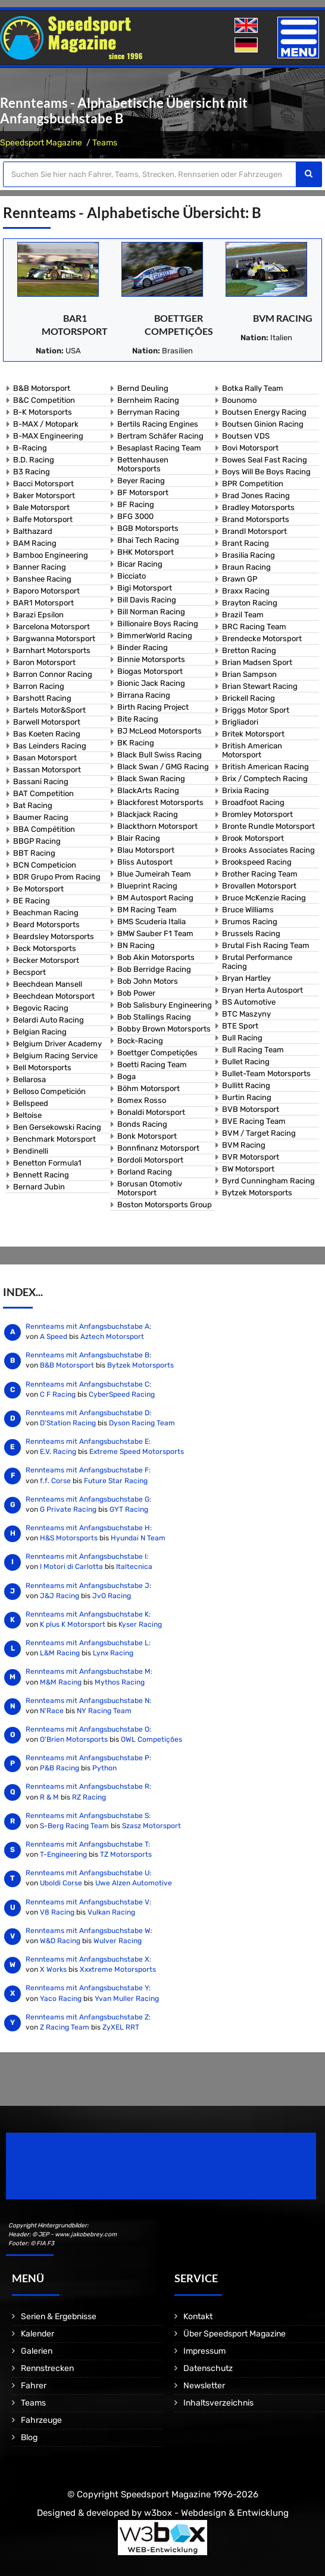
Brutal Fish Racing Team (266, 945)
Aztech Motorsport (112, 1336)
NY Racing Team (104, 1711)
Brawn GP (239, 578)
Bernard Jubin (39, 1186)
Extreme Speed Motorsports (136, 1451)
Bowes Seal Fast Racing (264, 459)
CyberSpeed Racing (122, 1394)
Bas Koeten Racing (46, 733)
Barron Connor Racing (52, 674)
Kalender (37, 2334)
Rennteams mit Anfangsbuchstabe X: (88, 1959)
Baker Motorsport (44, 495)
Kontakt (197, 2316)
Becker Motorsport (46, 960)
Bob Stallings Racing (154, 1016)
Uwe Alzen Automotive (133, 1883)
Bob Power (136, 993)
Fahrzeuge (41, 2420)
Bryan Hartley (246, 978)
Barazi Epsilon (38, 614)
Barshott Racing (42, 698)
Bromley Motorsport (257, 814)
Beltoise (27, 1115)
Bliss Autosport (145, 861)
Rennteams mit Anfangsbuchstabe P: (88, 1758)
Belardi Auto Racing (48, 1019)
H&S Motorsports (69, 1538)
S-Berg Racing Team (74, 1826)
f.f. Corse (55, 1481)
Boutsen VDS (246, 435)
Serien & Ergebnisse (58, 2316)
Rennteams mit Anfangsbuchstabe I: (87, 1556)
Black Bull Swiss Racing (159, 754)
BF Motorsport (142, 492)
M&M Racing (61, 1682)
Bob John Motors (147, 981)
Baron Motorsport (44, 662)
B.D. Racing (33, 459)
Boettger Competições (157, 1052)
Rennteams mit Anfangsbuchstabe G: (88, 1499)
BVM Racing (282, 318)
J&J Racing (59, 1596)
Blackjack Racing (147, 814)
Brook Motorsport (253, 838)
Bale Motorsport (41, 507)
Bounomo (239, 400)
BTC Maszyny (246, 1013)
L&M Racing (61, 1653)
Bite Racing (137, 718)
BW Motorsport (248, 1168)
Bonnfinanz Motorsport (158, 1147)
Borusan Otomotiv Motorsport (149, 1188)
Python (104, 1768)
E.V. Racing (58, 1451)
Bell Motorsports (42, 1067)
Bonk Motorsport (147, 1136)
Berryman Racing (148, 412)
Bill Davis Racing (146, 599)
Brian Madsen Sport (257, 662)
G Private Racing (68, 1509)
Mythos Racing (120, 1682)
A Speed (53, 1336)
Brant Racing (245, 543)
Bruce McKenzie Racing (264, 897)
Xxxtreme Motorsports (118, 1969)
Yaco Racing (61, 1998)
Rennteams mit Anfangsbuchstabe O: (88, 1729)
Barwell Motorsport (46, 721)
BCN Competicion (44, 864)
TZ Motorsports (126, 1854)
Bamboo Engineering (50, 555)
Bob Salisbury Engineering (164, 1004)
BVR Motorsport (250, 1156)
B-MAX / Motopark (46, 424)
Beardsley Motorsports (53, 936)
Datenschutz (208, 2368)
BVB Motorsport (250, 1109)
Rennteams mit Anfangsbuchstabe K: (88, 1614)
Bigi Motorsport (144, 587)
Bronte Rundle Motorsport (268, 826)
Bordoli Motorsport (150, 1159)
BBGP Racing (37, 841)
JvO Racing (111, 1596)
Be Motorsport (38, 888)
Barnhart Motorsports (51, 650)
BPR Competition (252, 483)
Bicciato (131, 575)
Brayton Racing (249, 602)
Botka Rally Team (252, 388)
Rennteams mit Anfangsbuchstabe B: (88, 1355)
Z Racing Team (64, 2027)
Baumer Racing (40, 817)
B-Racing (30, 447)
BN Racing (136, 945)
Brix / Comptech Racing (265, 778)
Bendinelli (30, 1150)
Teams (104, 143)
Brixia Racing (245, 790)
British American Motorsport (252, 750)
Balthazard (32, 531)
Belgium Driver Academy (57, 1043)
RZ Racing (89, 1797)
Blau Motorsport (145, 850)
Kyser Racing (140, 1624)
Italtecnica (134, 1566)
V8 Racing (57, 1912)
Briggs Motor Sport (255, 710)
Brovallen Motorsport (259, 885)
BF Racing (135, 504)
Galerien (36, 2351)
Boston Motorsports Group (164, 1204)
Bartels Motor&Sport (49, 710)
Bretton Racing (249, 650)
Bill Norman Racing (151, 611)
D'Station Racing (68, 1423)
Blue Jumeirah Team (154, 873)
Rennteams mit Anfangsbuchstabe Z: (88, 2017)
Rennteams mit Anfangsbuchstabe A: (88, 1326)
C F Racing (58, 1394)
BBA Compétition (44, 829)
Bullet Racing (246, 1061)
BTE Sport (240, 1025)
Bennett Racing (41, 1174)
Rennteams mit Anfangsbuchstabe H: (89, 1528)
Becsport (29, 972)
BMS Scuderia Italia (151, 921)
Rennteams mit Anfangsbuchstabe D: (88, 1413)
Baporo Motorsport (46, 590)
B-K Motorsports (42, 412)
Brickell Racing (248, 698)
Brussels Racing (251, 933)
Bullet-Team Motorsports (266, 1073)
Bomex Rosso (141, 1100)
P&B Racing (59, 1768)
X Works (53, 1969)
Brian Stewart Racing (260, 686)
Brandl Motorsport (254, 531)
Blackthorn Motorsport (157, 826)
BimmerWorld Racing (154, 635)
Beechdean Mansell (47, 984)
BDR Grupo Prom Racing (57, 876)
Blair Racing (138, 838)
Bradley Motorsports (258, 507)
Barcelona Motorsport (51, 626)
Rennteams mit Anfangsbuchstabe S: (88, 1815)
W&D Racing (60, 1941)
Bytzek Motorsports (257, 1192)
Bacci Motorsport (43, 483)
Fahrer (33, 2386)
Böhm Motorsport (148, 1088)
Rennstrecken (47, 2368)
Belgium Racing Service (55, 1055)
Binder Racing (142, 647)
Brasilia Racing (248, 555)
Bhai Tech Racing (148, 540)
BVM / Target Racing (259, 1133)
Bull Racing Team (253, 1049)
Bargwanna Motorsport (54, 638)
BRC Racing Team (254, 626)
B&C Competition (44, 400)
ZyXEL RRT (120, 2027)
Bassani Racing (40, 781)
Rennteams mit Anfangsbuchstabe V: (88, 1902)
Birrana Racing (143, 695)
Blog (29, 2437)
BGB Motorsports (148, 528)
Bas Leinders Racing (49, 745)
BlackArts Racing (148, 790)
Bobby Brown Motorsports (164, 1028)
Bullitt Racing (246, 1085)
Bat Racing (32, 805)
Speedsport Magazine (41, 143)
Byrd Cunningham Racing (268, 1180)
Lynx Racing (113, 1653)
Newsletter (204, 2386)
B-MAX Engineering (48, 435)
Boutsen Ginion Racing (263, 424)
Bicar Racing (139, 564)
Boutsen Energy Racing (264, 412)
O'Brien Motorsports (74, 1739)
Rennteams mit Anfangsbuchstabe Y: (88, 1988)
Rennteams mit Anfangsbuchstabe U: (88, 1873)
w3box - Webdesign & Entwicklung (216, 2512)
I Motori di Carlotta (71, 1566)
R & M (49, 1797)
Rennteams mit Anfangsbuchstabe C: (88, 1384)
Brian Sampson (249, 674)
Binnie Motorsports (151, 659)
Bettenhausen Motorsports (142, 464)
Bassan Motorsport (47, 769)
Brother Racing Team (260, 873)
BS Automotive (249, 1002)
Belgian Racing (40, 1031)
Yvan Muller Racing (127, 1998)
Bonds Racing (142, 1124)
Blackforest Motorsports (160, 802)
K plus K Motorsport (72, 1624)
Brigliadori (240, 721)
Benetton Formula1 (47, 1162)
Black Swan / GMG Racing (163, 766)
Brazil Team (243, 614)
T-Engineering (63, 1854)
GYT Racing (129, 1509)
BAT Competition (43, 793)
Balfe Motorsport (43, 519)
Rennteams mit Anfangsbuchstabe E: (88, 1441)
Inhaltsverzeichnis (218, 2403)
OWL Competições (151, 1739)
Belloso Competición (49, 1091)
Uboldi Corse (61, 1883)
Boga (126, 1076)
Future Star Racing (116, 1481)
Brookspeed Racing (257, 861)
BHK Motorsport (145, 552)
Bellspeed (30, 1103)
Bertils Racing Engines (157, 424)
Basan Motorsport (45, 757)
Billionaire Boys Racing (157, 623)
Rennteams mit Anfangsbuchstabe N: (88, 1700)
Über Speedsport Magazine (234, 2334)
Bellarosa (29, 1079)
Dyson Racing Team (142, 1423)
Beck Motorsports (44, 948)
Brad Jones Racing (256, 495)
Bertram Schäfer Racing (160, 435)
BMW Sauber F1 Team (155, 933)
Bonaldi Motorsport (151, 1112)
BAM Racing (35, 543)
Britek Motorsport (253, 733)
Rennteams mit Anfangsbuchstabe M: (89, 1671)
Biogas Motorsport (150, 671)
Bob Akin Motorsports (156, 957)
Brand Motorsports (255, 519)
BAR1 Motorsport (43, 602)
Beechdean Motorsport (54, 996)
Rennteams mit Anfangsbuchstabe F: (88, 1470)
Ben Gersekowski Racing (57, 1127)
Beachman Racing (46, 912)
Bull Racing (242, 1037)
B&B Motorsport (41, 388)
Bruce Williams (248, 909)
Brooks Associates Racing (268, 850)
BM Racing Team (147, 909)
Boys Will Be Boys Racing (266, 471)
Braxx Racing (246, 590)
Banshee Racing (42, 578)
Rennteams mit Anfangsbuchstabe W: (89, 1930)
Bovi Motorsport (250, 447)
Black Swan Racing (151, 778)
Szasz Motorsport (151, 1826)
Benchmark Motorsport (54, 1139)
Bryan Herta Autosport (262, 990)
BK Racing (135, 742)
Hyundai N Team (138, 1538)
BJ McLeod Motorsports (159, 730)
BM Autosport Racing (155, 897)
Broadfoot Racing (253, 802)
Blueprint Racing (147, 885)
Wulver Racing (117, 1941)
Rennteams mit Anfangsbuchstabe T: (88, 1844)
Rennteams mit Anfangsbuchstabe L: (88, 1643)
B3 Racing (31, 471)
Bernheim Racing (148, 400)
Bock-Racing (140, 1040)
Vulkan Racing (111, 1912)
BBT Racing (34, 853)
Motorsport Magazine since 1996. (74, 2174)
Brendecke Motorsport (262, 638)
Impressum (204, 2351)
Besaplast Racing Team (159, 447)
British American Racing (265, 766)
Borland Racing (144, 1171)
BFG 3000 (135, 516)
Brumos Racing (249, 921)
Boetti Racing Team (152, 1064)
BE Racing (31, 900)
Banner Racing (39, 567)
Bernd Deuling (142, 388)
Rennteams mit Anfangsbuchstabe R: (88, 1786)
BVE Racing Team (254, 1121)
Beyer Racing (141, 480)
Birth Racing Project (153, 707)
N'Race (52, 1711)
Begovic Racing (40, 1007)
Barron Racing (38, 686)
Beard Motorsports (46, 924)
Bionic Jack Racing (151, 683)
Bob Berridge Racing (154, 969)
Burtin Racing (246, 1097)
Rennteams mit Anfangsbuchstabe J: (88, 1585)
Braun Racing (246, 567)
